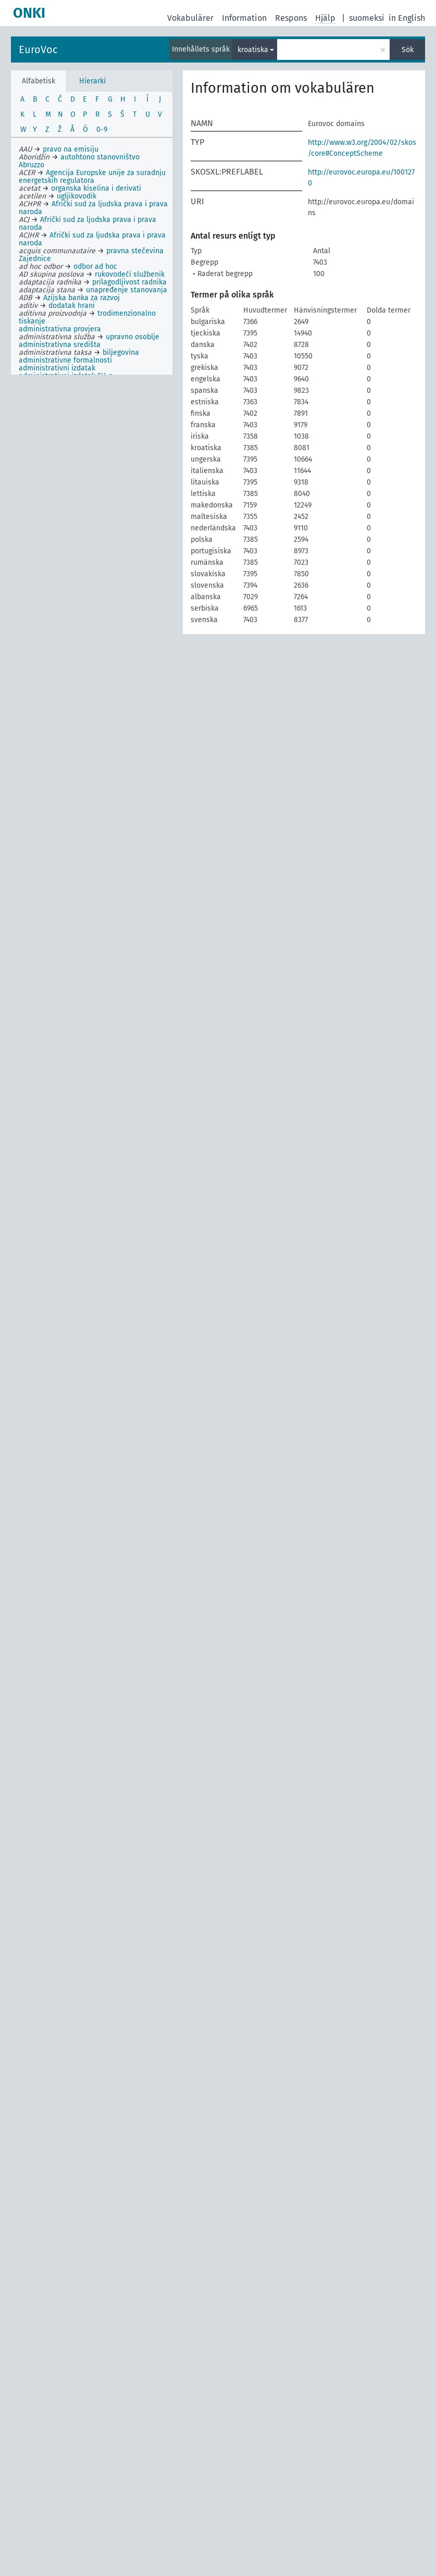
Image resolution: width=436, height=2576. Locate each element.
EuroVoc (38, 49)
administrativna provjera (60, 329)
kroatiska (253, 49)
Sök (408, 49)
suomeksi (366, 18)
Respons (291, 18)
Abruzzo (31, 164)
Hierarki (92, 81)
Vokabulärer (190, 18)
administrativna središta (60, 344)
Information (244, 18)
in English (407, 18)
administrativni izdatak (57, 368)
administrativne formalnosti (65, 360)
